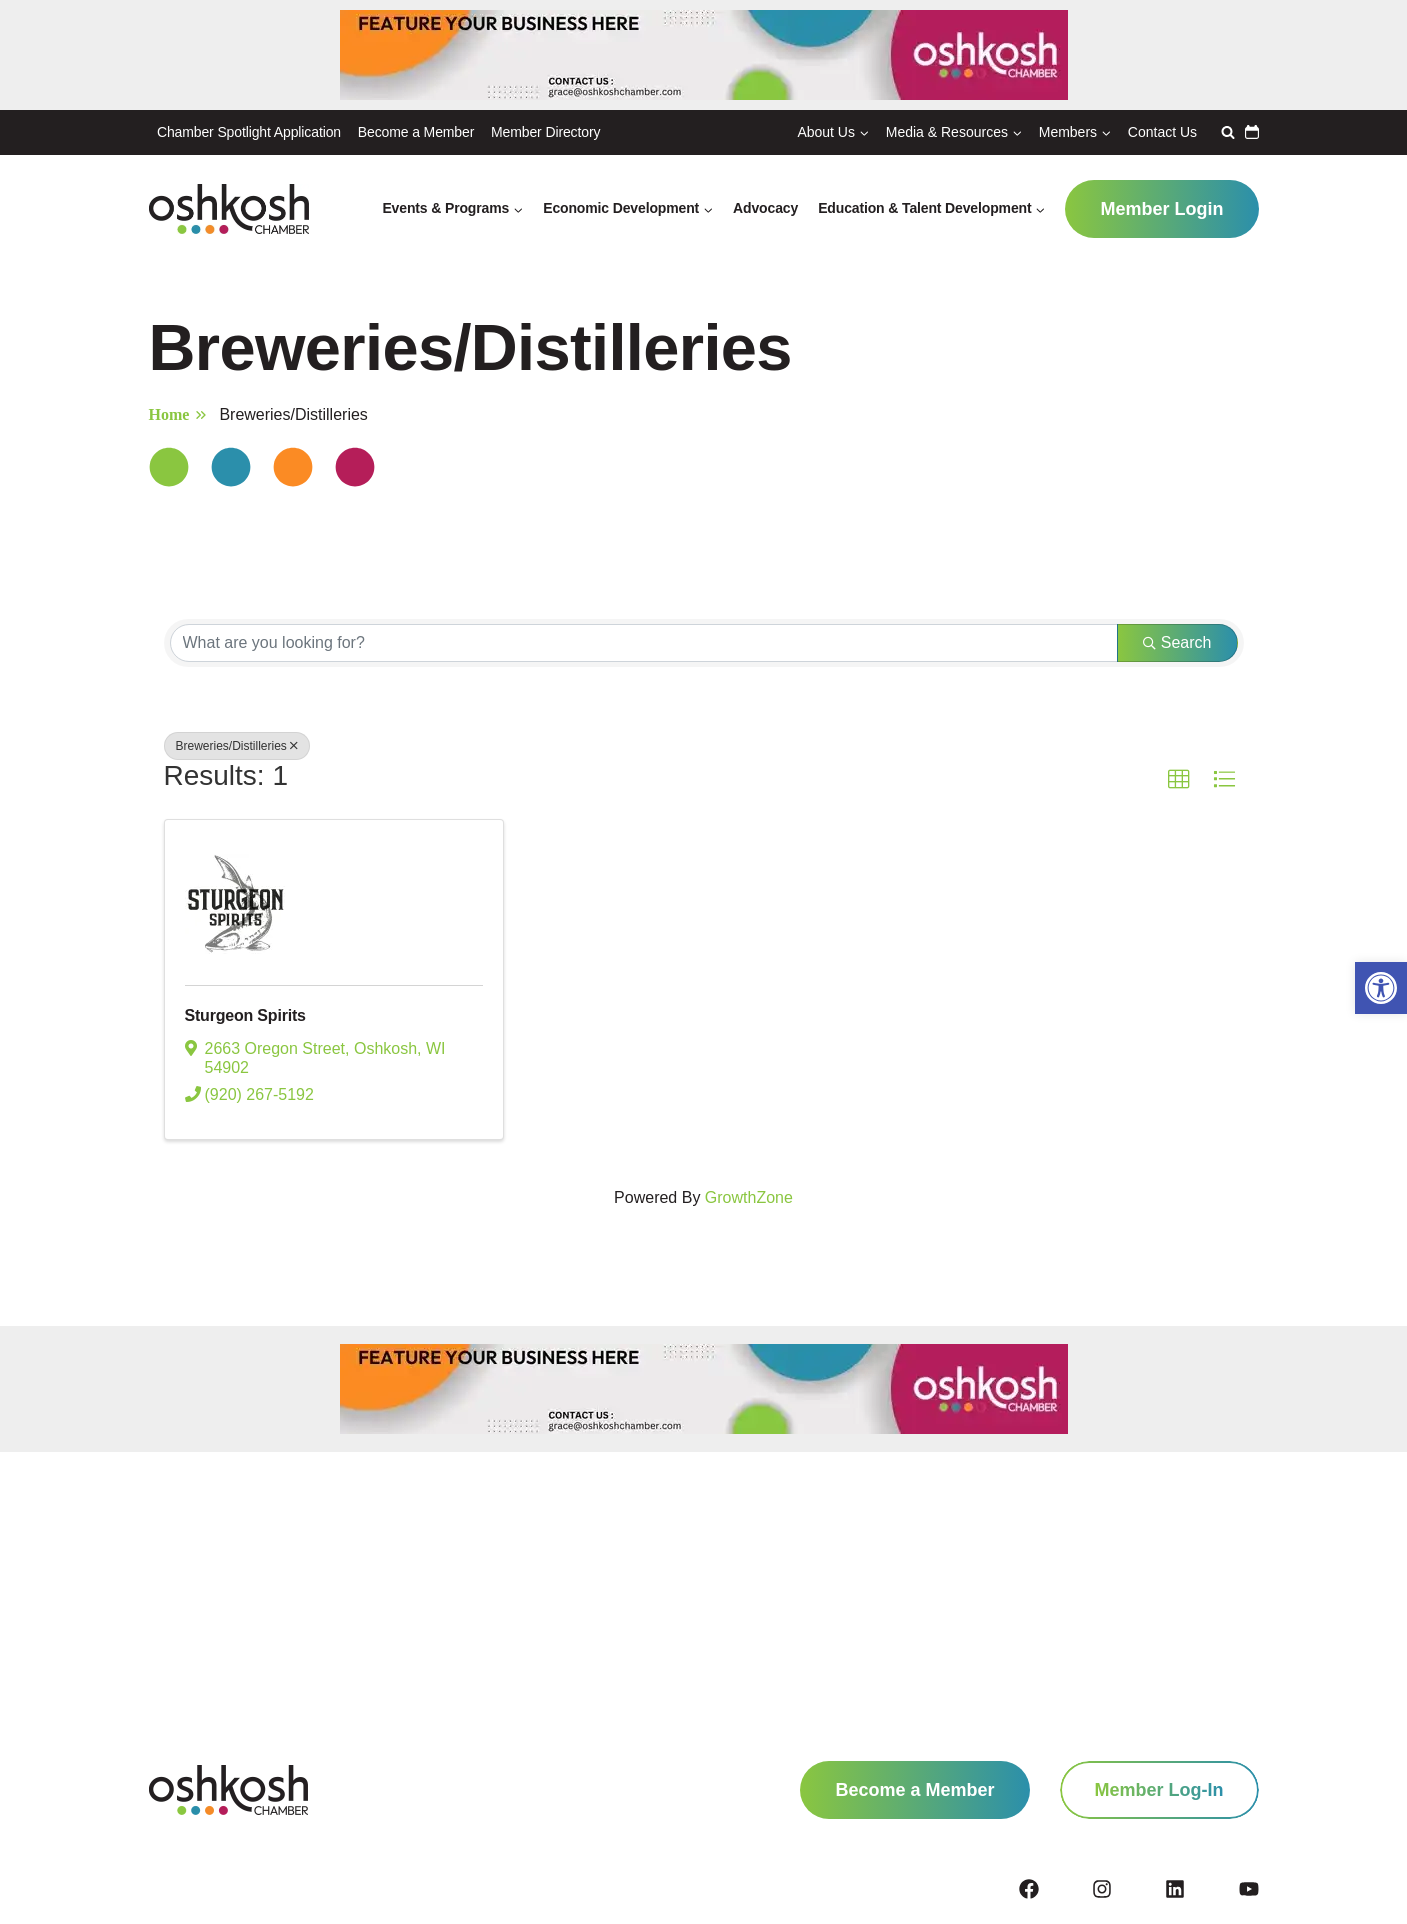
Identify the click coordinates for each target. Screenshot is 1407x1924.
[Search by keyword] (644, 643)
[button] (1381, 988)
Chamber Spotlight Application (249, 132)
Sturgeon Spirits (261, 1018)
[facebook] (1054, 1889)
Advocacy (765, 208)
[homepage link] (228, 1790)
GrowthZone (749, 1202)
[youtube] (1249, 1889)
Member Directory (545, 132)
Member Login (1161, 209)
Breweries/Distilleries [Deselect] (237, 746)
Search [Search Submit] (1177, 642)
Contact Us (1162, 132)
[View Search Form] (1225, 132)
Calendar (1252, 132)
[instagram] (1127, 1889)
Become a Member (416, 132)
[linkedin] (1200, 1889)
